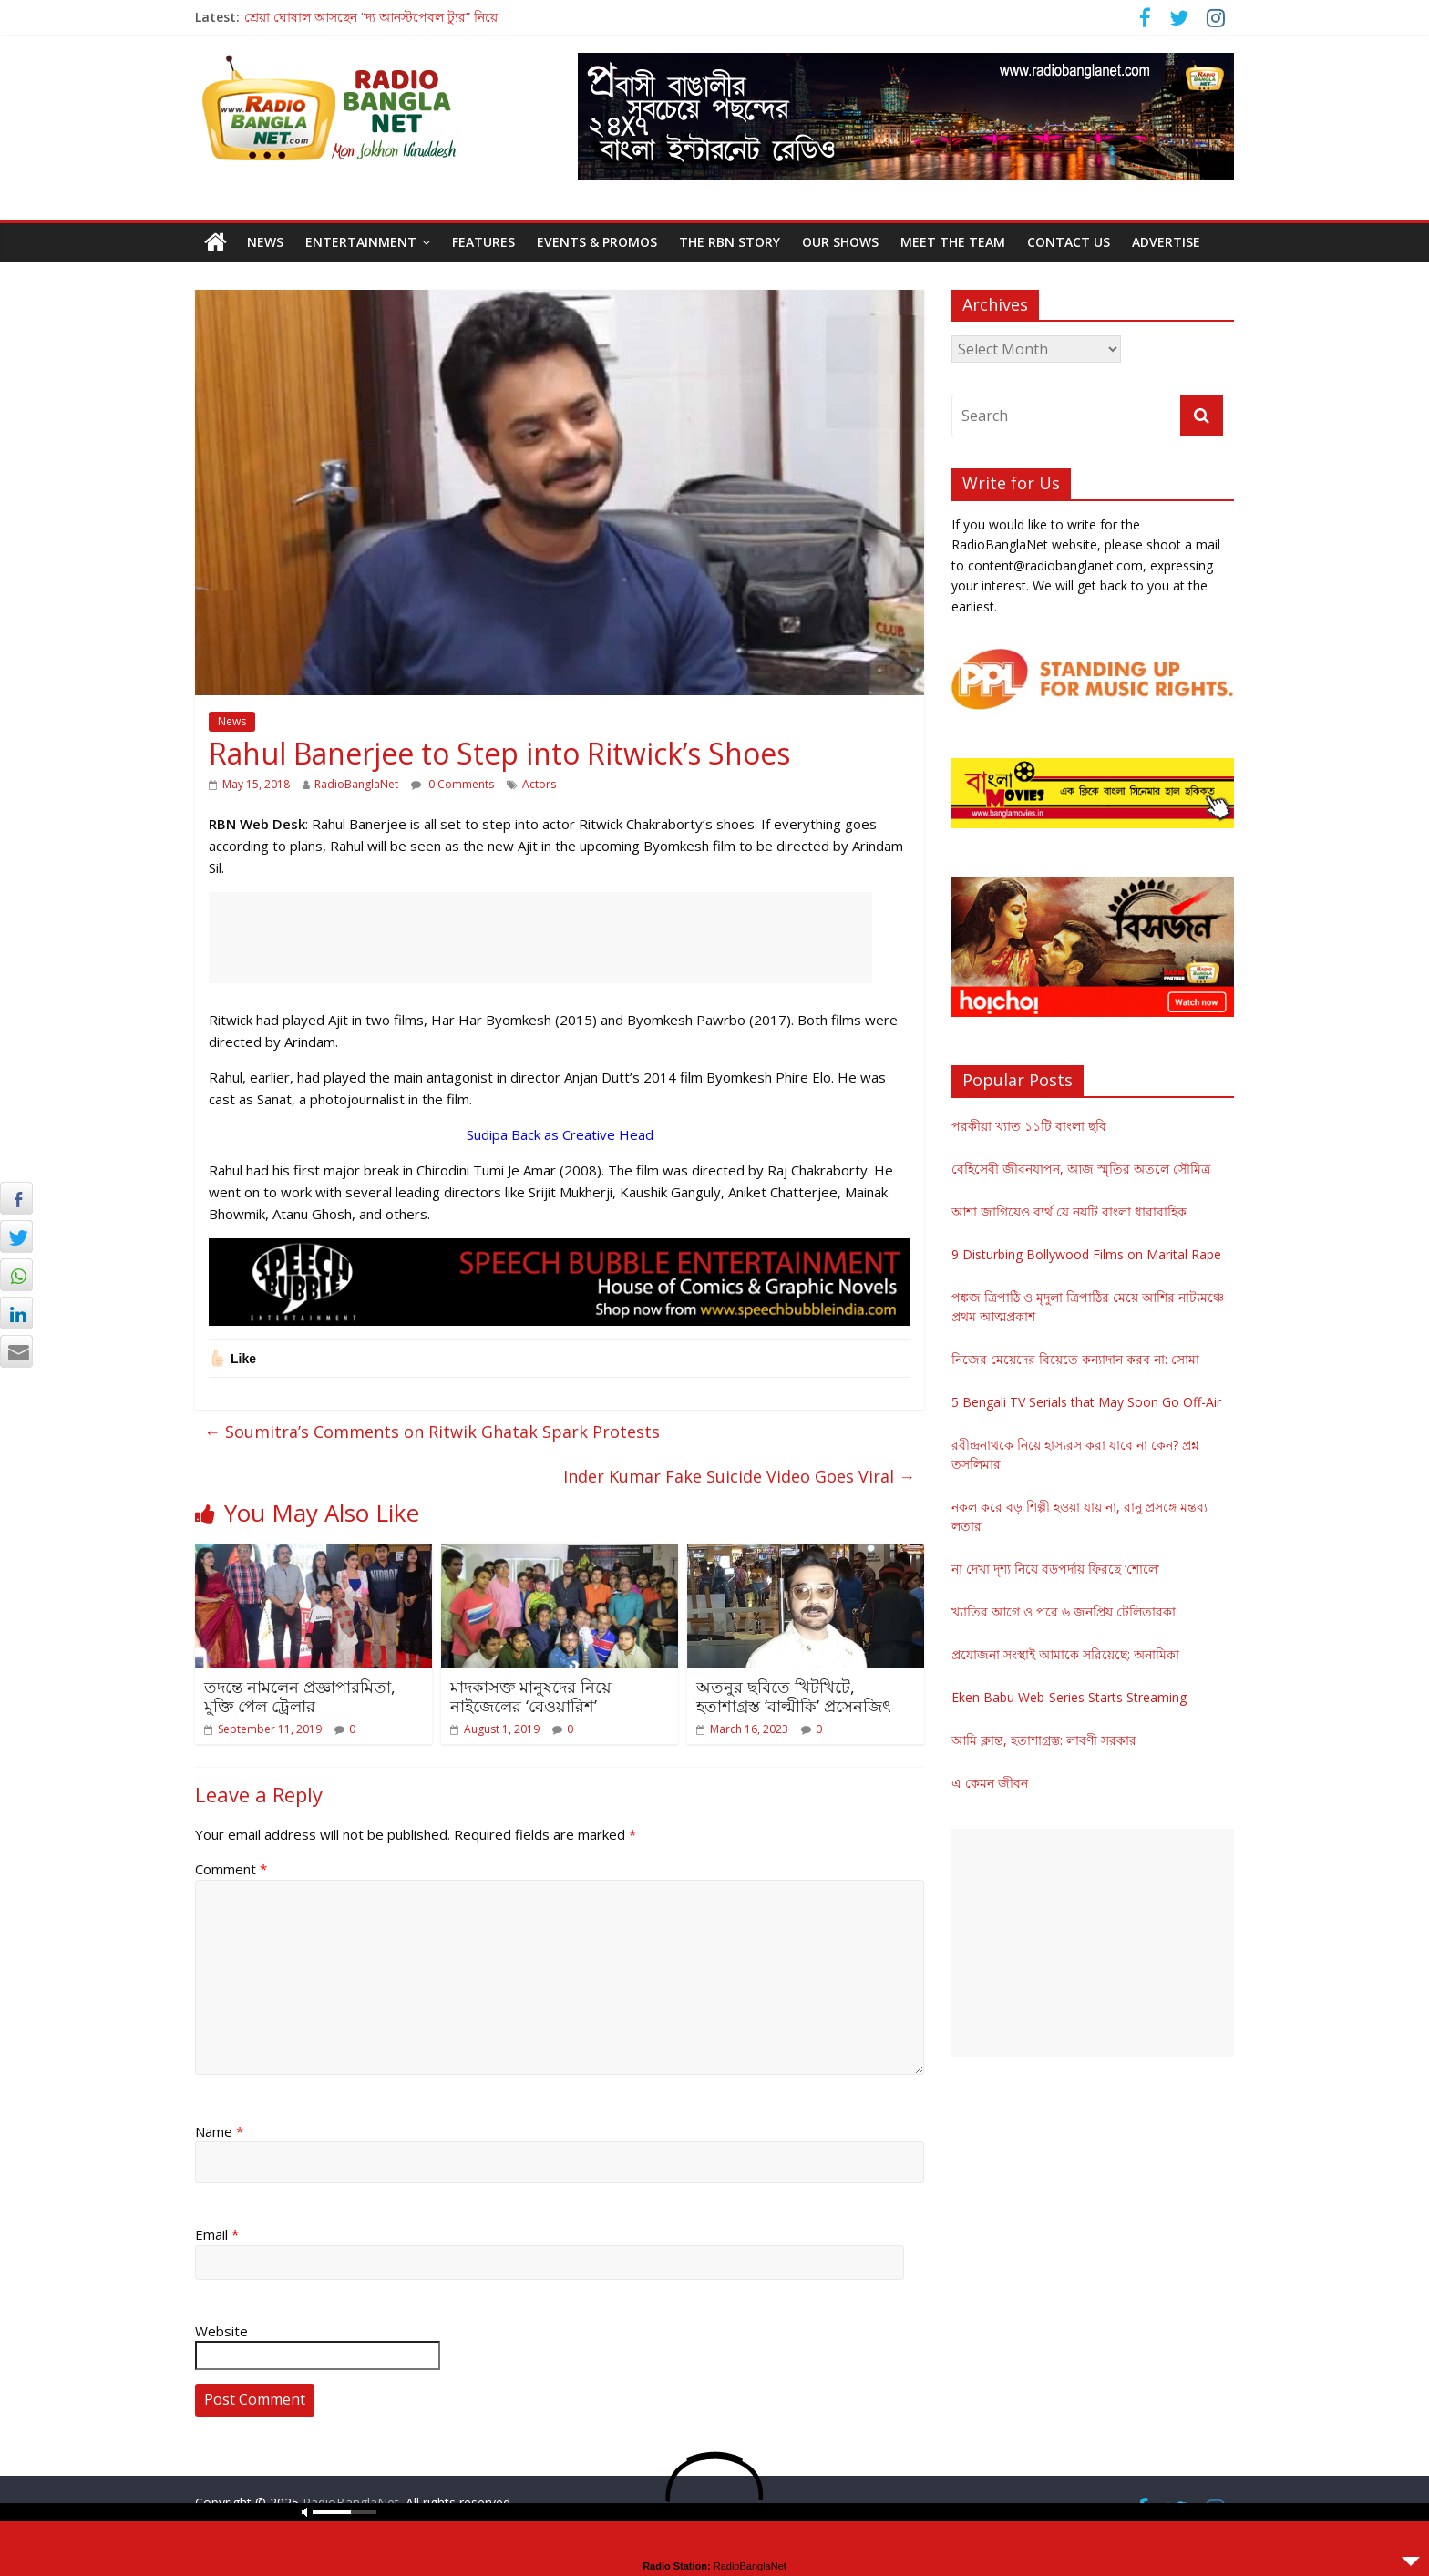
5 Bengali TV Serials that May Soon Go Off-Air (1086, 1402)
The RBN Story (729, 242)
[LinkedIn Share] (16, 1313)
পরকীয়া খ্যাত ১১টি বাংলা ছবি (1028, 1125)
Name (219, 2131)
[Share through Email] (16, 1351)
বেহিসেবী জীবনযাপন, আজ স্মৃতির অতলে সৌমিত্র (1080, 1168)
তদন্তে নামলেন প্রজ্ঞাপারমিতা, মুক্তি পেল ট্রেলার (300, 1697)
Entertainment (360, 242)
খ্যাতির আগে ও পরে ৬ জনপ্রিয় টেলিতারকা (1063, 1611)
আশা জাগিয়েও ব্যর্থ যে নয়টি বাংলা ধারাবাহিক (1069, 1211)
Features (483, 242)
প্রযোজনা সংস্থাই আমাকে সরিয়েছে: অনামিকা (1065, 1654)
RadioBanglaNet (356, 784)
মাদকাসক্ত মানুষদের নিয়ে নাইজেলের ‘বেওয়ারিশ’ (531, 1697)
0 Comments (452, 784)
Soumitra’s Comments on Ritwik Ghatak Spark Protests (432, 1431)
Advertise (1166, 242)
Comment (231, 1869)
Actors (539, 784)
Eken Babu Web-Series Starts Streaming (1069, 1697)
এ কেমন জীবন (989, 1782)
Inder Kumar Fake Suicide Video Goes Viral (739, 1476)
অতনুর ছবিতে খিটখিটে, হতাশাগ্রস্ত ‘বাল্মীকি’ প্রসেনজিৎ (793, 1697)
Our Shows (840, 242)
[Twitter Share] (16, 1236)
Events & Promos (597, 242)
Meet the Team (952, 242)
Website (221, 2331)
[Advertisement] (540, 937)
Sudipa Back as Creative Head (560, 1134)
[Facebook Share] (16, 1198)
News (265, 242)
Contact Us (1068, 242)
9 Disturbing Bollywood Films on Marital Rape (1086, 1254)
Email (217, 2234)
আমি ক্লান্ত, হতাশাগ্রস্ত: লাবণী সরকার (1043, 1740)
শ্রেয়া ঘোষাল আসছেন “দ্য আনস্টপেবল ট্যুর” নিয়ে (371, 17)
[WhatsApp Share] (16, 1274)
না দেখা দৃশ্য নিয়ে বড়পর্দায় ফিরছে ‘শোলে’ (1055, 1568)
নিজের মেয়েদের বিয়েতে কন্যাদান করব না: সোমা (1075, 1359)
